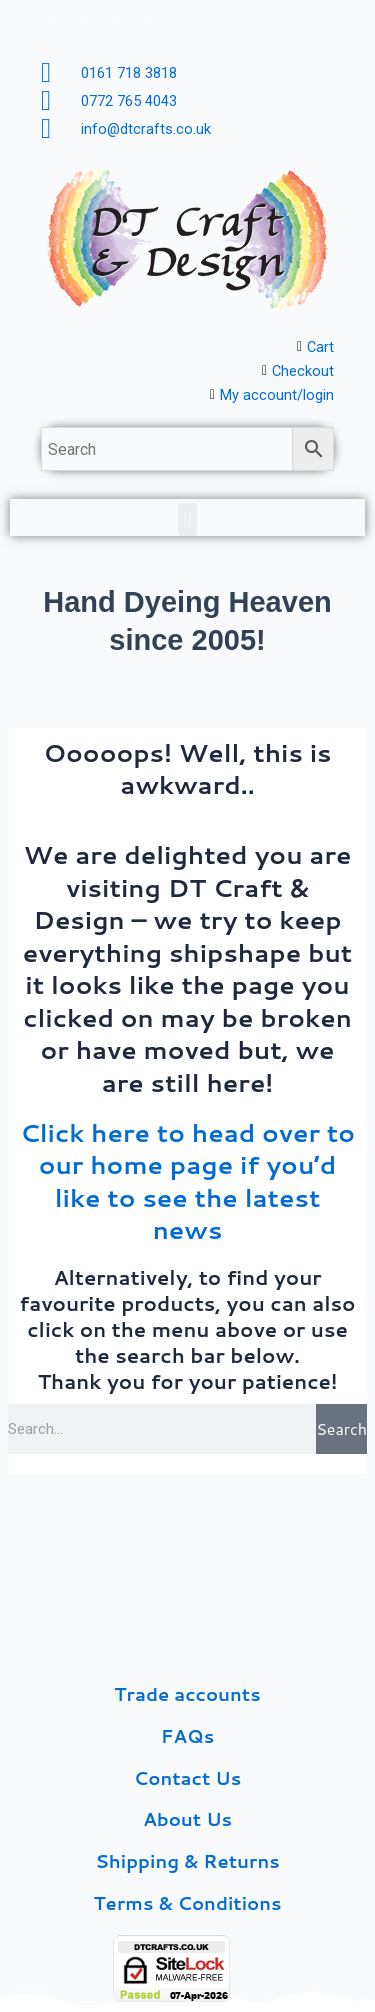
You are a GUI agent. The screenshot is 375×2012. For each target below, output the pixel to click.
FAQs (187, 1736)
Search (341, 1428)
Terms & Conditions (187, 1903)
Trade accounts (187, 1694)
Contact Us (187, 1778)
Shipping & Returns (187, 1861)
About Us (187, 1819)
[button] (187, 519)
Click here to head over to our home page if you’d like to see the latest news (187, 1181)
